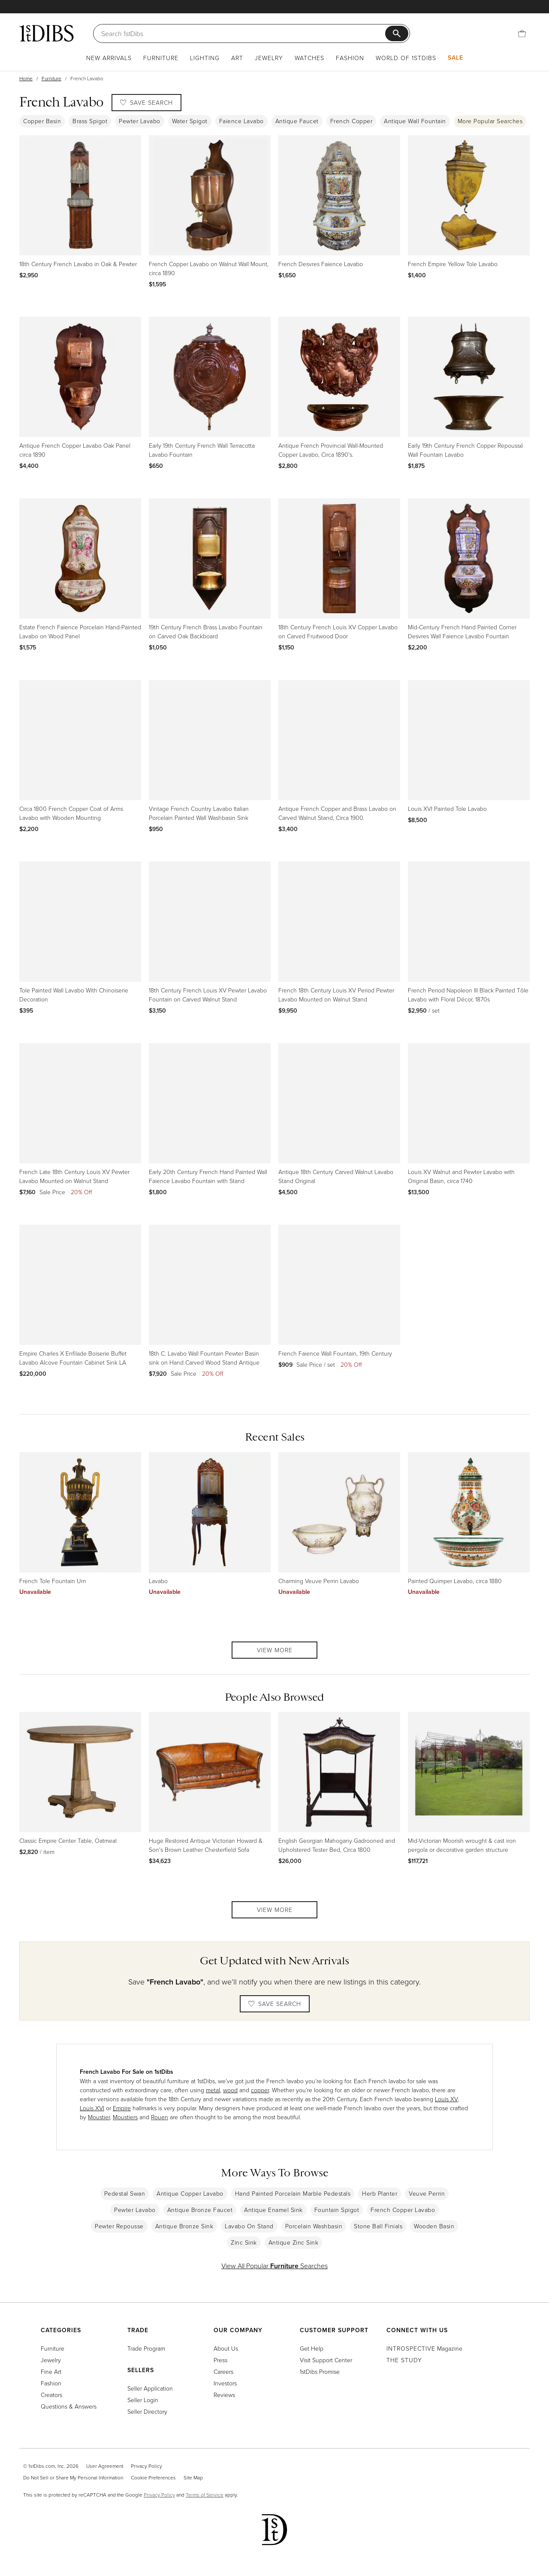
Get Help (311, 2348)
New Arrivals (109, 58)
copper (260, 2090)
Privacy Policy (146, 2466)
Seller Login (142, 2400)
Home (26, 78)
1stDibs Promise (320, 2371)
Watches (309, 58)
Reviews (224, 2395)
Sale (455, 57)
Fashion (350, 58)
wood (230, 2090)
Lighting (205, 58)
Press (220, 2360)
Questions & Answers (69, 2406)
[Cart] (522, 33)
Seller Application (150, 2388)
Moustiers (125, 2117)
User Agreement (104, 2466)
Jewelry (269, 58)
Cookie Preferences (153, 2477)
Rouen (159, 2117)
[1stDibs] (47, 33)
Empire (122, 2108)
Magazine (424, 2348)
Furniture (160, 58)
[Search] (244, 33)
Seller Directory (147, 2411)
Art (237, 58)
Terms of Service (204, 2494)
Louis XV (446, 2099)
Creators (51, 2395)
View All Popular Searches (274, 2265)
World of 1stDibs (406, 58)
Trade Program (146, 2348)
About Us (226, 2348)
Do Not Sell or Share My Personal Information (73, 2477)
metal (213, 2090)
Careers (223, 2371)
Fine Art (51, 2371)
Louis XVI (92, 2108)
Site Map (193, 2477)
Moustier (99, 2117)
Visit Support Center (326, 2360)
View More (275, 1650)
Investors (225, 2383)
